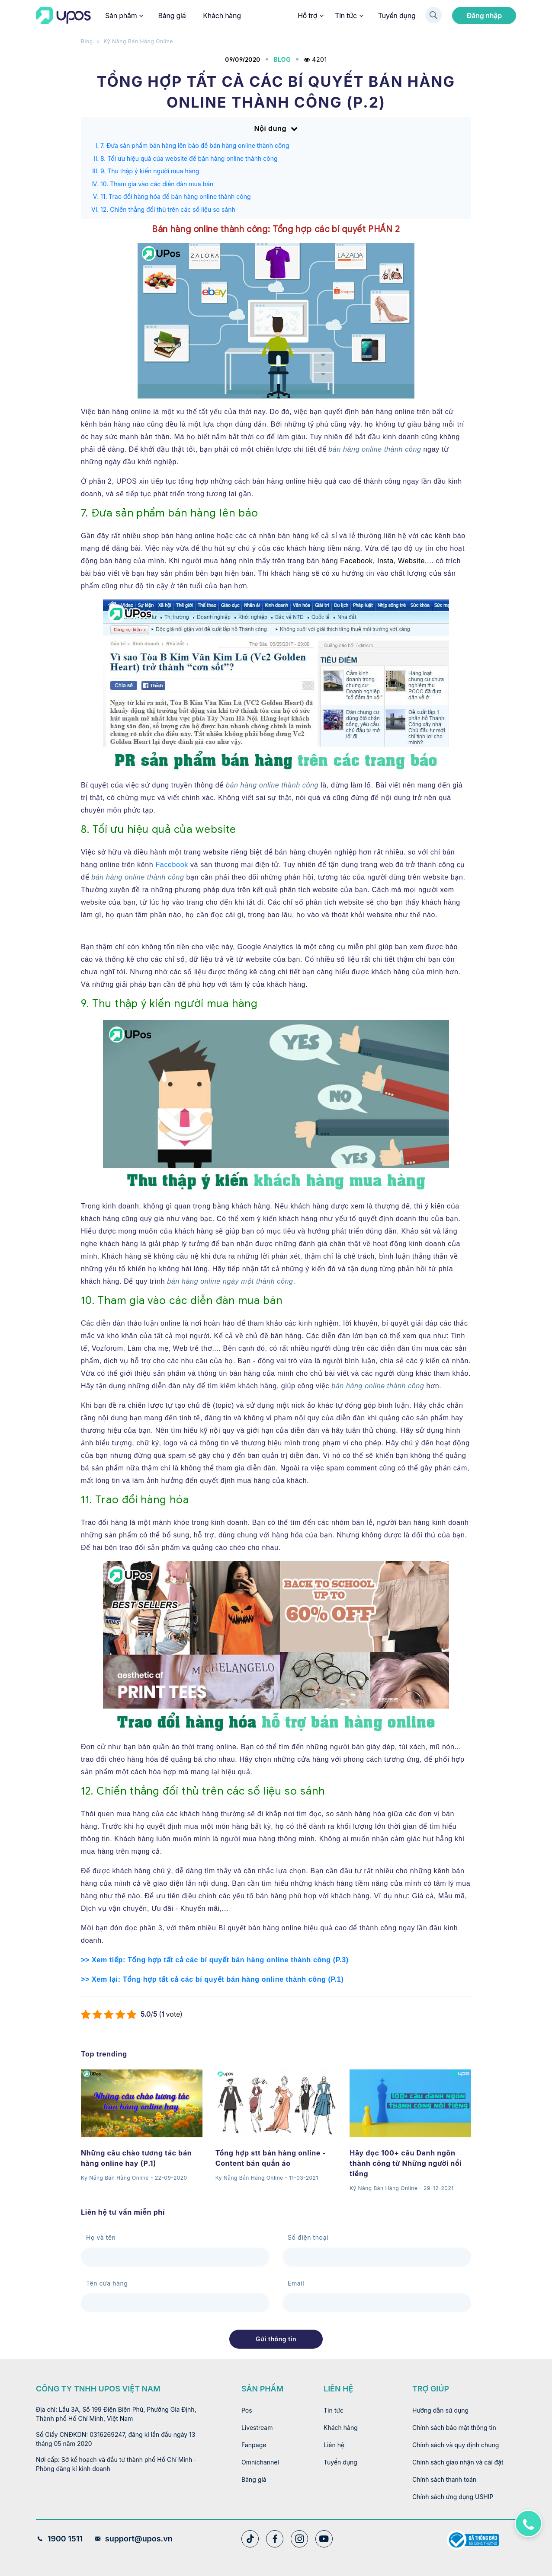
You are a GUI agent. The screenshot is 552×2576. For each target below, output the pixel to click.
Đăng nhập (484, 15)
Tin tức (349, 15)
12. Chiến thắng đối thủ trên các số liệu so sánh (167, 209)
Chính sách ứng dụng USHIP (452, 2496)
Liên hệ (334, 2444)
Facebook (171, 864)
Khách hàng (222, 15)
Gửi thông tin (276, 2339)
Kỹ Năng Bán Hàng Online (138, 41)
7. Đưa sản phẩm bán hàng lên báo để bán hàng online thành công (194, 145)
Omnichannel (260, 2462)
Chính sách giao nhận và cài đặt (458, 2462)
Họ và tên (101, 2237)
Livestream (257, 2427)
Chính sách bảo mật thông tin (454, 2427)
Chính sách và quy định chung (455, 2444)
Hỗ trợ (310, 15)
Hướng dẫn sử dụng (440, 2410)
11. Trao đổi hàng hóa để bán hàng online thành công (175, 196)
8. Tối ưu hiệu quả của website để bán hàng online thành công (189, 158)
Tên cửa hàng (107, 2283)
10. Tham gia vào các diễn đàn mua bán (156, 184)
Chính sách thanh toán (444, 2479)
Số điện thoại (308, 2237)
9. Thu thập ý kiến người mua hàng (149, 171)
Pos (246, 2410)
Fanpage (253, 2444)
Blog (87, 41)
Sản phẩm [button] (123, 15)
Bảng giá (172, 15)
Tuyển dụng (397, 15)
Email (296, 2283)
